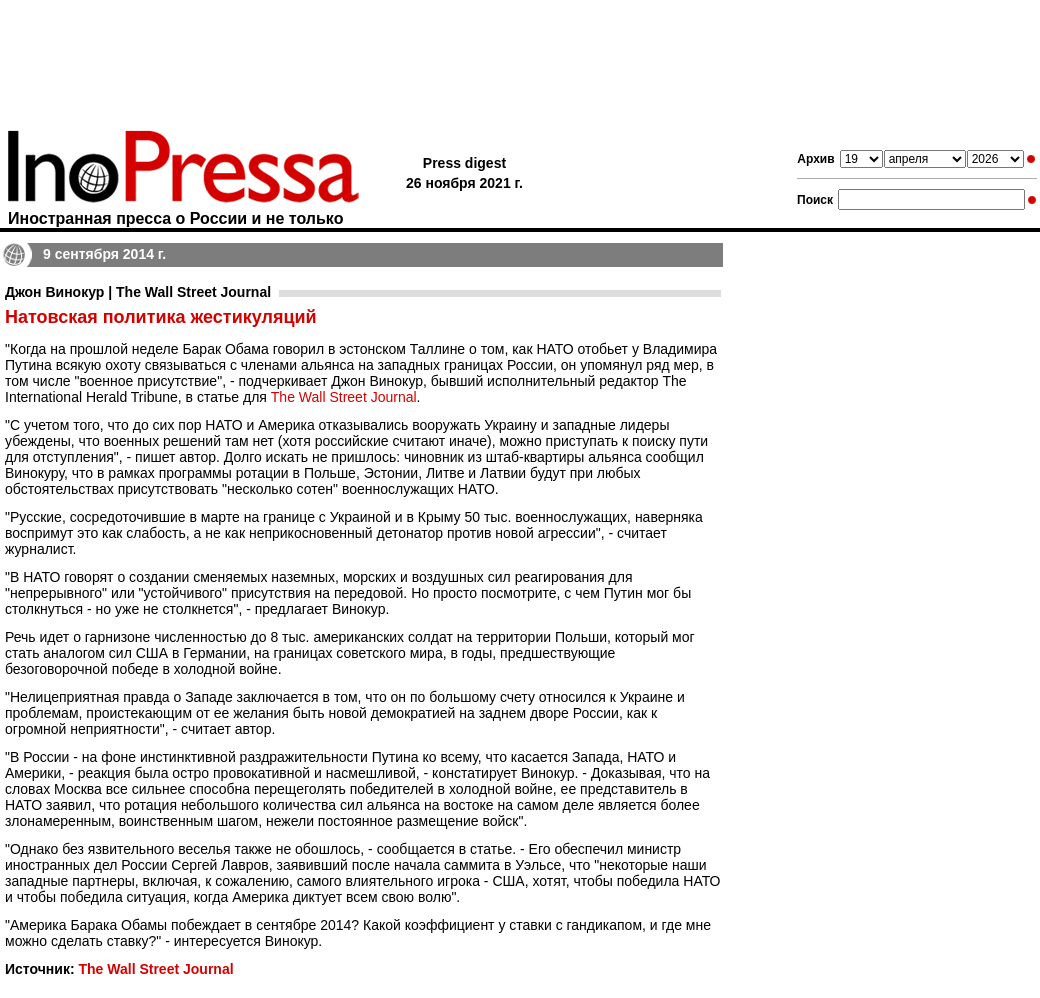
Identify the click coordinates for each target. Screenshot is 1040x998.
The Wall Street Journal (344, 397)
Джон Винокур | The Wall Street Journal (138, 292)
